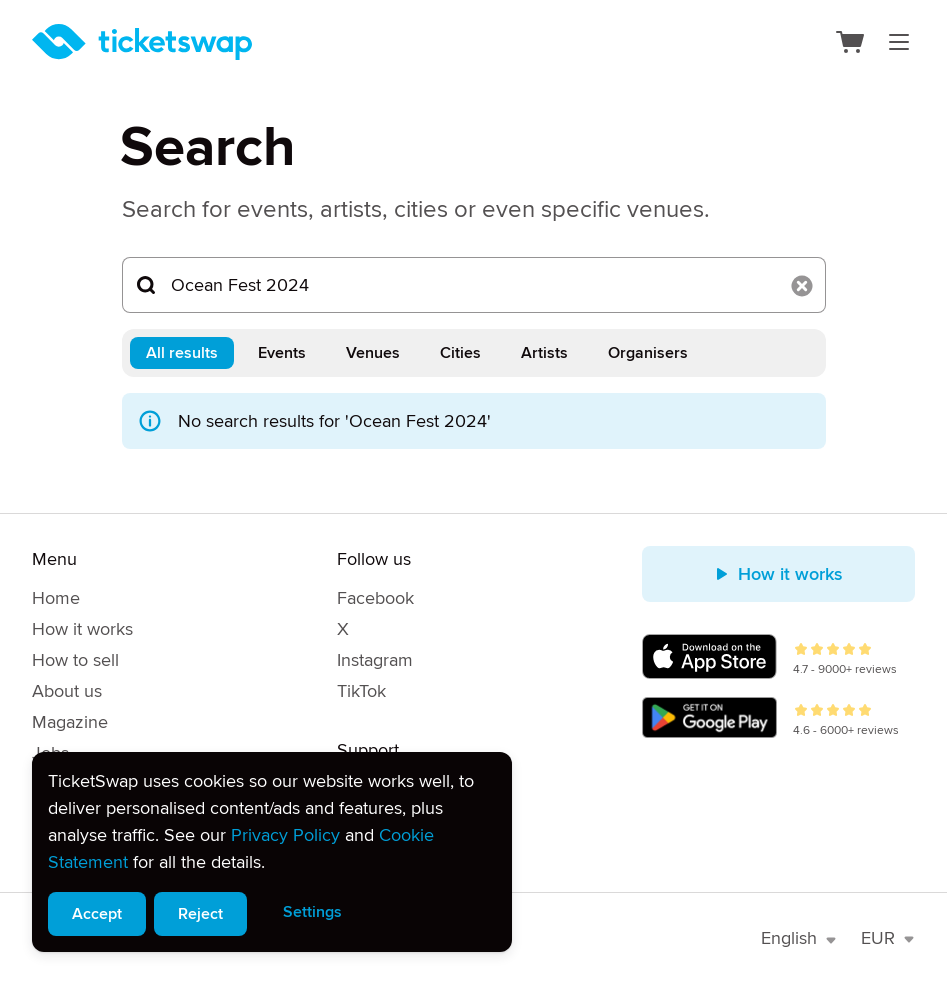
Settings (312, 912)
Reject (200, 914)
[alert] (272, 852)
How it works (82, 629)
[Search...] (474, 285)
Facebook (375, 598)
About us (67, 691)
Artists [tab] (544, 353)
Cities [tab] (460, 353)
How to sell (75, 660)
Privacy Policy (285, 835)
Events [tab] (282, 353)
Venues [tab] (373, 353)
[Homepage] (142, 42)
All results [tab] (182, 353)
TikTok (361, 691)
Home (56, 598)
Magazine (70, 722)
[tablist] (474, 353)
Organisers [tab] (648, 353)
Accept (97, 914)
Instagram (375, 660)
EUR (888, 938)
